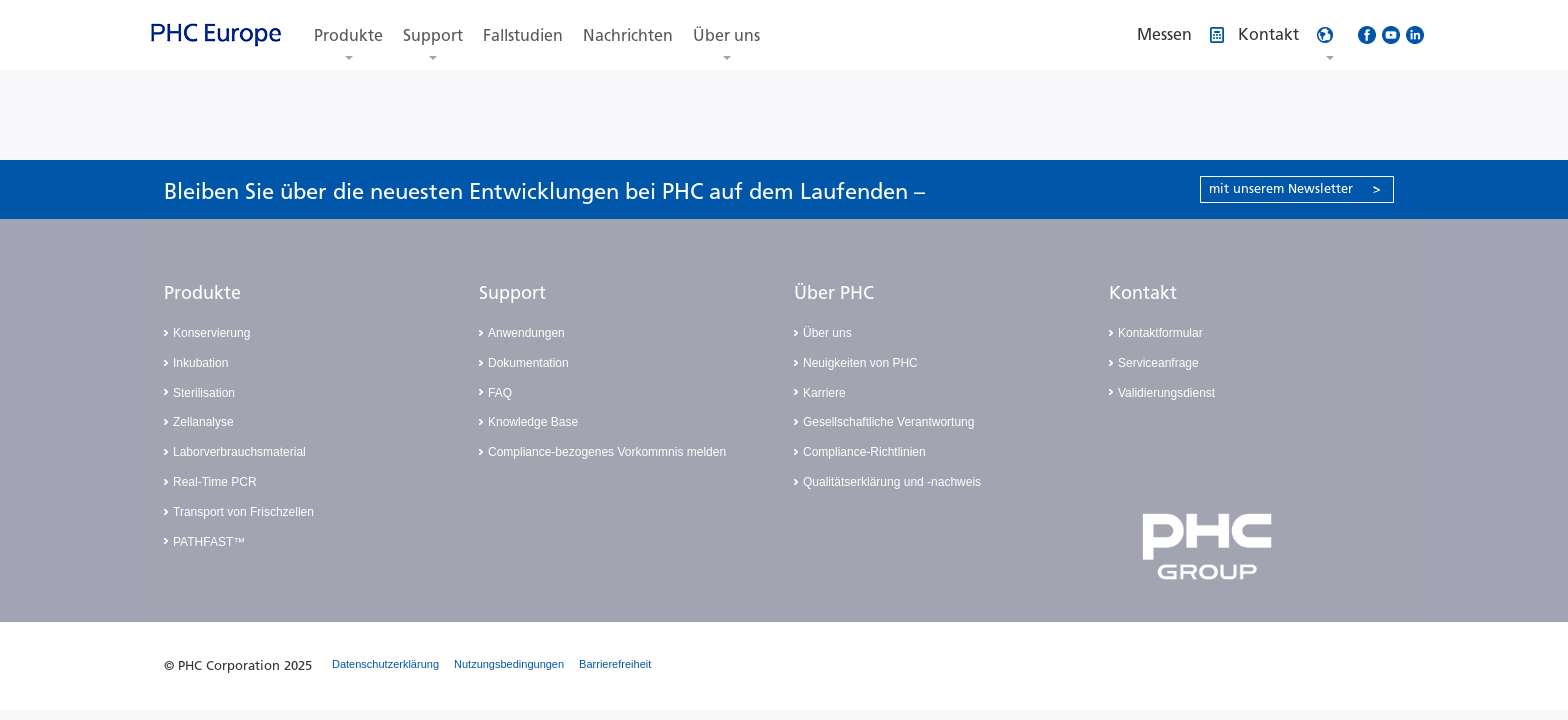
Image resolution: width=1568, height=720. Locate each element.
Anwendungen (526, 333)
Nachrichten (628, 35)
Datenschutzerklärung (385, 664)
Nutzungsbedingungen (509, 664)
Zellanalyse (203, 422)
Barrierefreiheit (615, 664)
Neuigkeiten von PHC (860, 363)
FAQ (500, 393)
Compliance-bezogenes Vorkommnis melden (607, 452)
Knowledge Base (533, 422)
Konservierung (211, 333)
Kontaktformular (1160, 333)
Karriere (824, 393)
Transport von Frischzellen (243, 512)
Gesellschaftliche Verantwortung (888, 422)
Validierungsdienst (1166, 393)
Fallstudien (523, 35)
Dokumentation (528, 363)
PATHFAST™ (209, 542)
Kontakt (1143, 293)
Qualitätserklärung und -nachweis (892, 482)
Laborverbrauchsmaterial (239, 452)
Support (433, 35)
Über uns (726, 35)
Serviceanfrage (1158, 363)
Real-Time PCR (215, 482)
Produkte (348, 35)
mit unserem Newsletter (1295, 188)
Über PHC (834, 293)
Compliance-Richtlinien (864, 452)
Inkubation (200, 363)
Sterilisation (204, 393)
